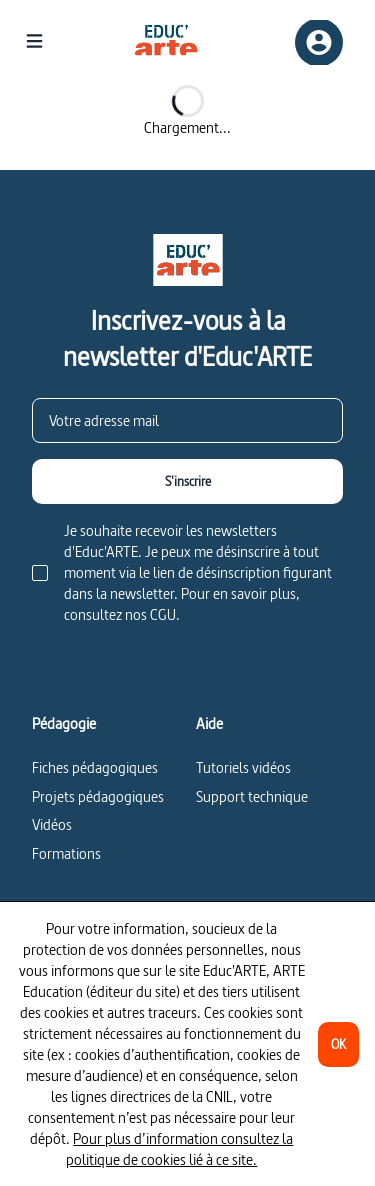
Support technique (252, 796)
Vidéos (52, 824)
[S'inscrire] (187, 481)
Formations (66, 853)
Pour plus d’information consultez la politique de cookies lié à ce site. (179, 1149)
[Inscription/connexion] (319, 42)
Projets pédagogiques (98, 796)
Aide (209, 724)
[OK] (338, 1044)
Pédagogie (64, 724)
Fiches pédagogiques (95, 767)
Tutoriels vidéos (243, 767)
